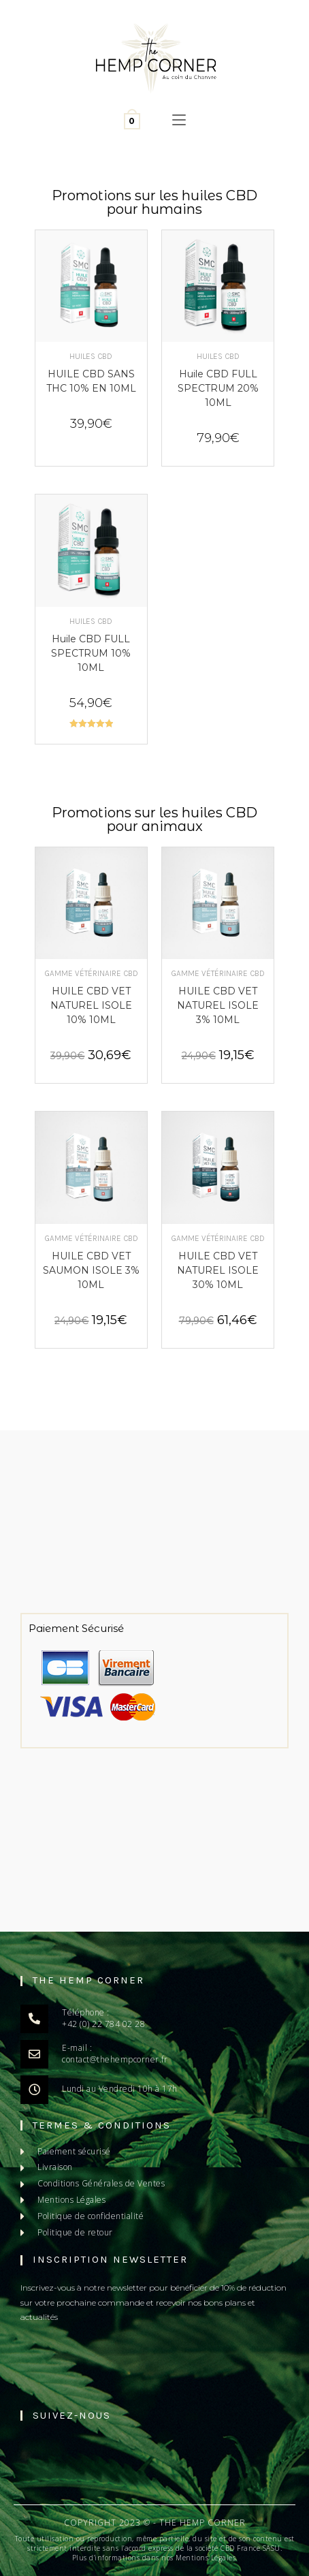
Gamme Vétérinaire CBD (91, 973)
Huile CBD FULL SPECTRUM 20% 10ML (218, 388)
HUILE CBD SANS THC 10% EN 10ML (91, 381)
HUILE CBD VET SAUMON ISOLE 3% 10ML (91, 1270)
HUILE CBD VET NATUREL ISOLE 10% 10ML (91, 1005)
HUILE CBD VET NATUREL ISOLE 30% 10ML (218, 1270)
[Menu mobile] (179, 120)
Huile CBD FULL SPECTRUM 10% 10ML (91, 653)
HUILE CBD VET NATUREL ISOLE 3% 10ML (218, 1005)
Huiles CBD (90, 356)
